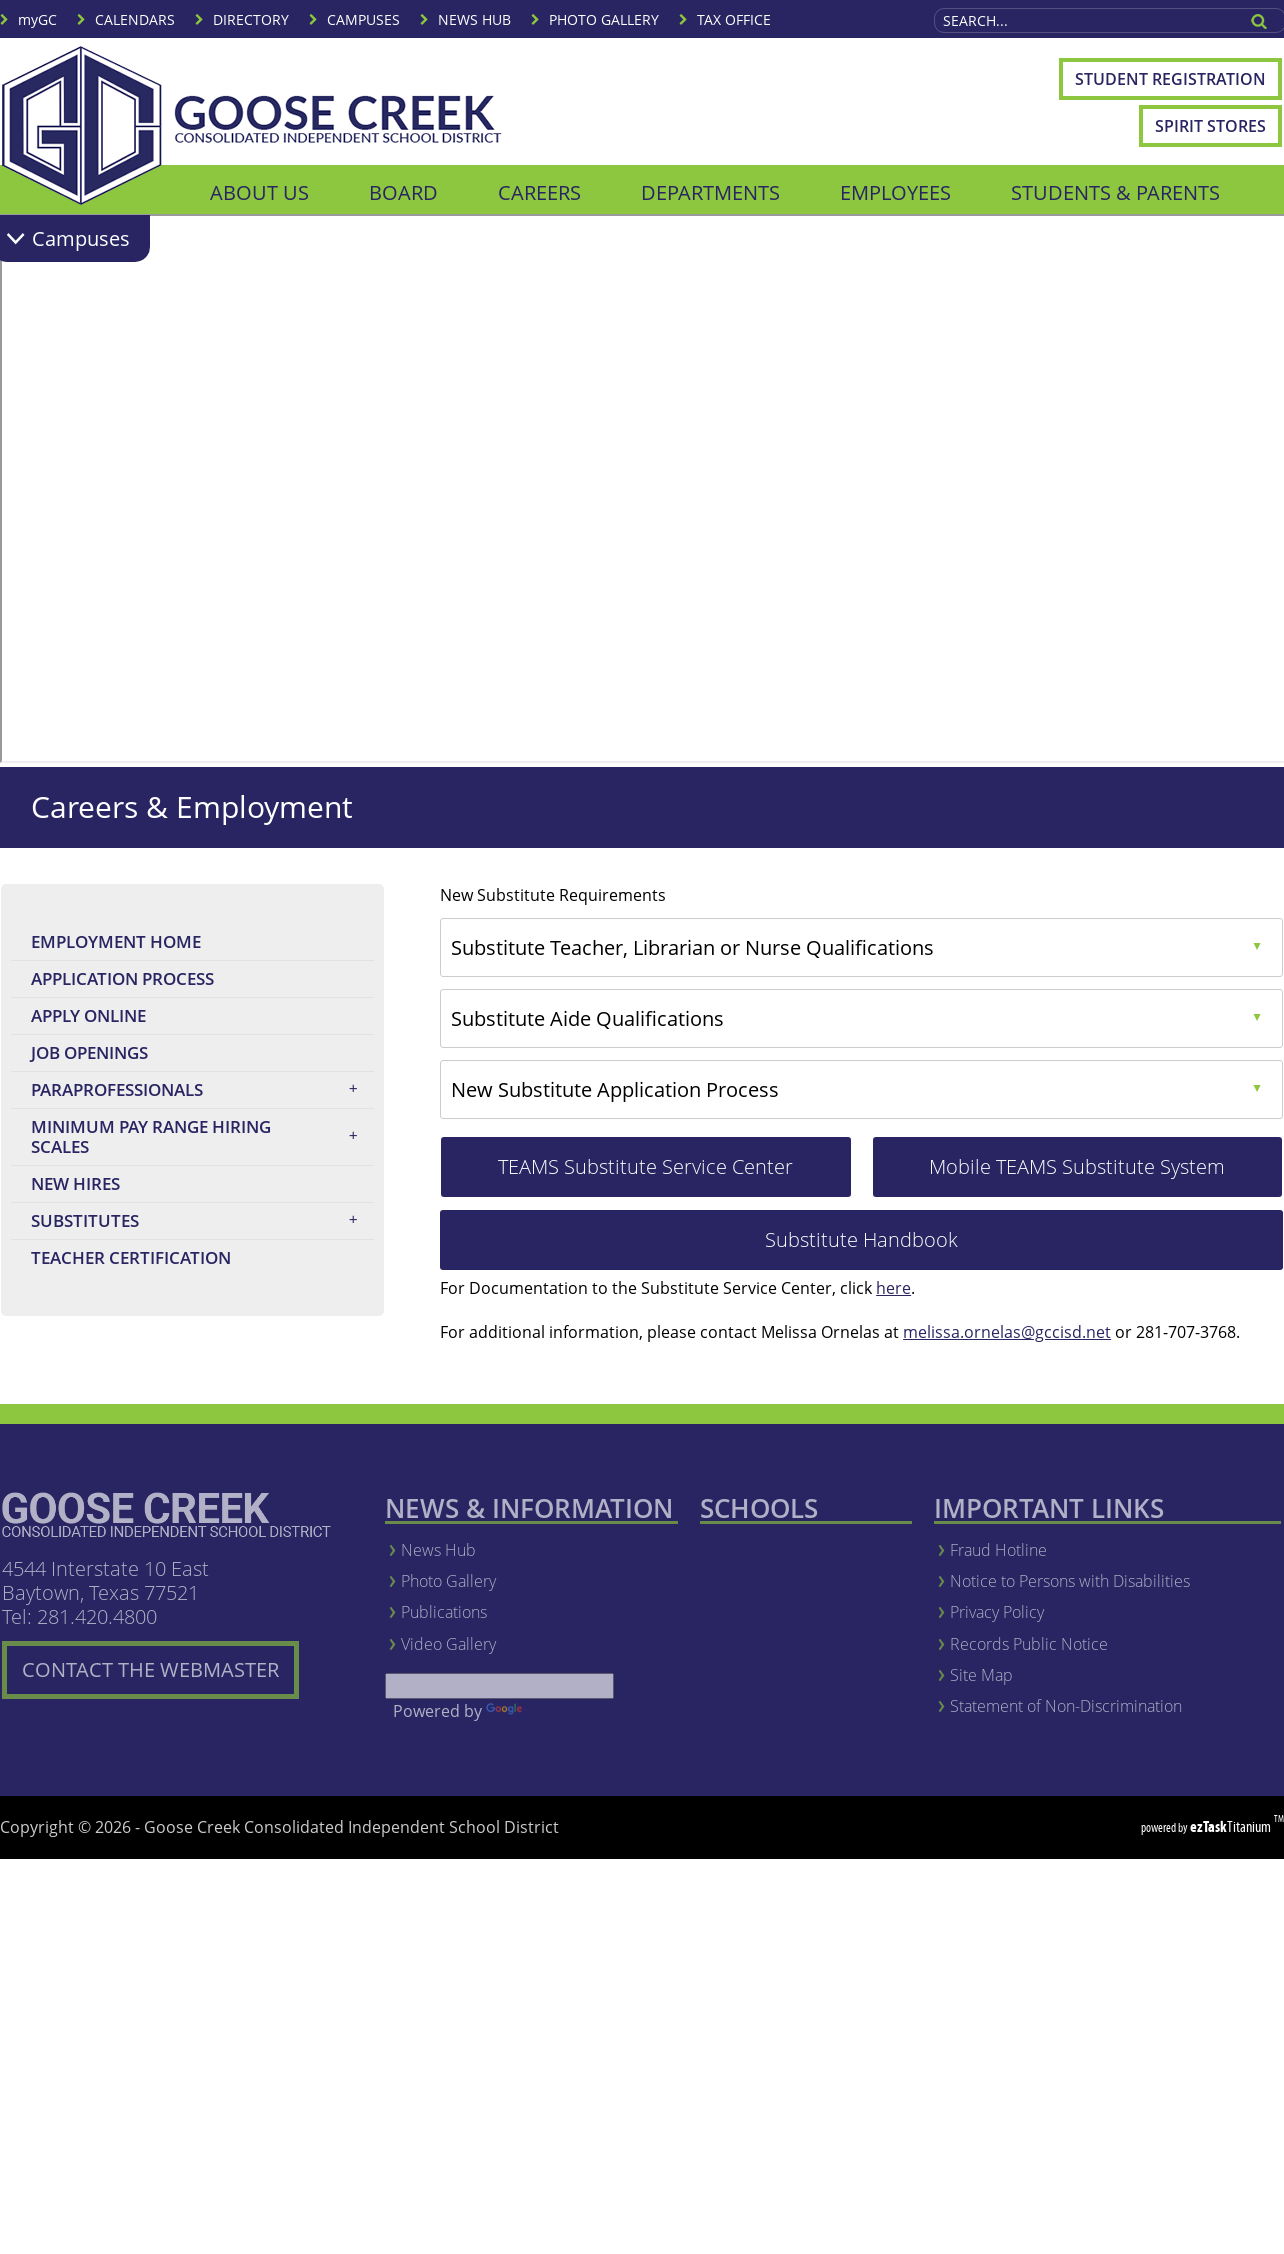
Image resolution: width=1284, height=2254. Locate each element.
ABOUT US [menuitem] (259, 192)
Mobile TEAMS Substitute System (1105, 1174)
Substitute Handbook (910, 1247)
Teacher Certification (172, 1260)
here (893, 1288)
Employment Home (116, 941)
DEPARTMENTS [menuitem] (710, 192)
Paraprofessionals (200, 1090)
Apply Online (129, 1018)
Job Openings (130, 1055)
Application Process (122, 978)
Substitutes (200, 1221)
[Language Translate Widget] (499, 1686)
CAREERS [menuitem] (539, 192)
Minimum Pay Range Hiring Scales (200, 1136)
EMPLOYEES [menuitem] (895, 192)
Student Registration (1178, 83)
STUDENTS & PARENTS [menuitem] (1115, 192)
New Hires (75, 1183)
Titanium (1232, 1826)
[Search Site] (1085, 20)
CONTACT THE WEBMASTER (160, 1677)
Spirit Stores (1210, 126)
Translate (541, 1711)
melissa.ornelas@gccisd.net (1007, 1332)
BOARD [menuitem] (403, 192)
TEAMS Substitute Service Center (674, 1174)
